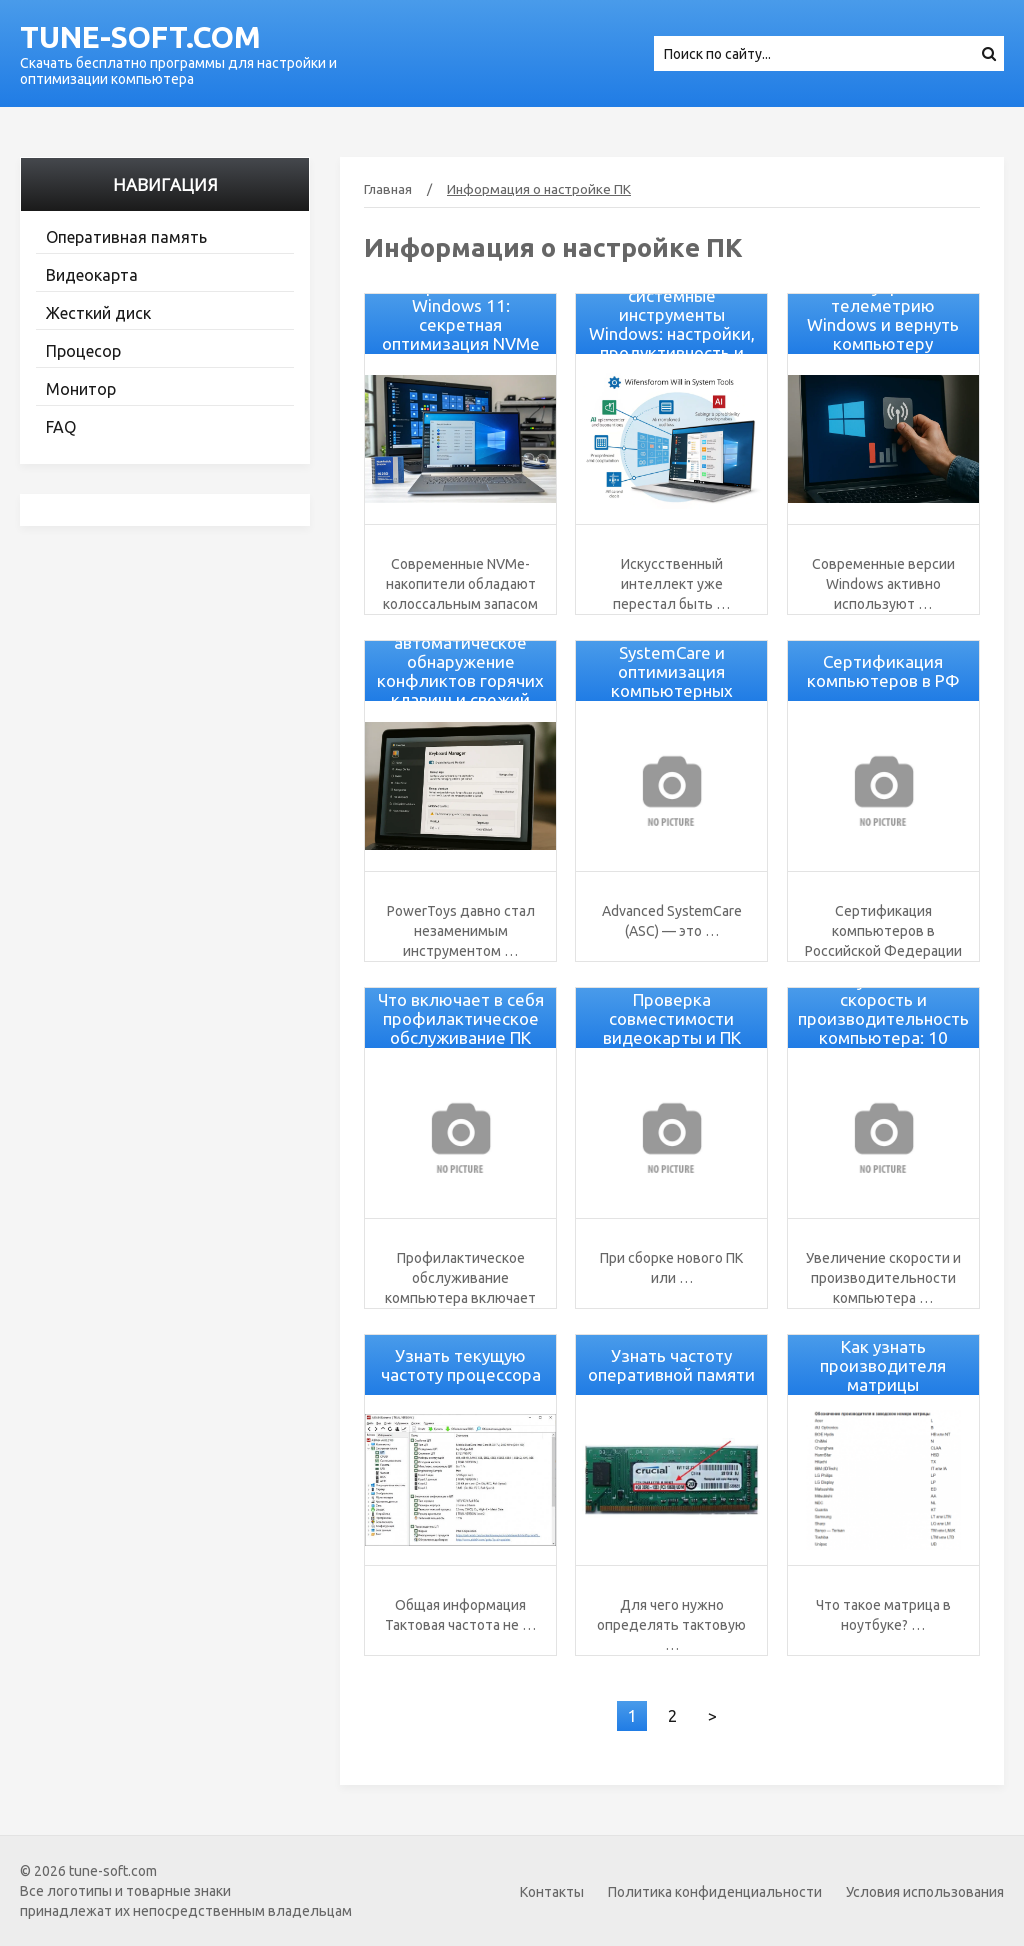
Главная (388, 189)
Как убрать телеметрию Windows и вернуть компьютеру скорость (883, 324)
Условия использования (925, 1892)
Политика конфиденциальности (715, 1892)
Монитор (81, 389)
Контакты (552, 1892)
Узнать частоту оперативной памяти (671, 1365)
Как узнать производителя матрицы (883, 1365)
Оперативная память (126, 237)
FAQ (61, 427)
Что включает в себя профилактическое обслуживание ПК (461, 1018)
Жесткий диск (98, 313)
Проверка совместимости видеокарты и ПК (672, 1018)
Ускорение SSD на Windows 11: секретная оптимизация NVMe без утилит (461, 324)
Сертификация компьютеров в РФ (883, 671)
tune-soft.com (140, 37)
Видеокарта (92, 275)
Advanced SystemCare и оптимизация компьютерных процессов (672, 671)
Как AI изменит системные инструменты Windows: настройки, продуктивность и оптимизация (672, 324)
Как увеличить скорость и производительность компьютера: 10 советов (883, 1018)
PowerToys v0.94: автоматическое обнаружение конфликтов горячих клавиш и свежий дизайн (460, 671)
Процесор (83, 351)
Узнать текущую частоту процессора (461, 1365)
